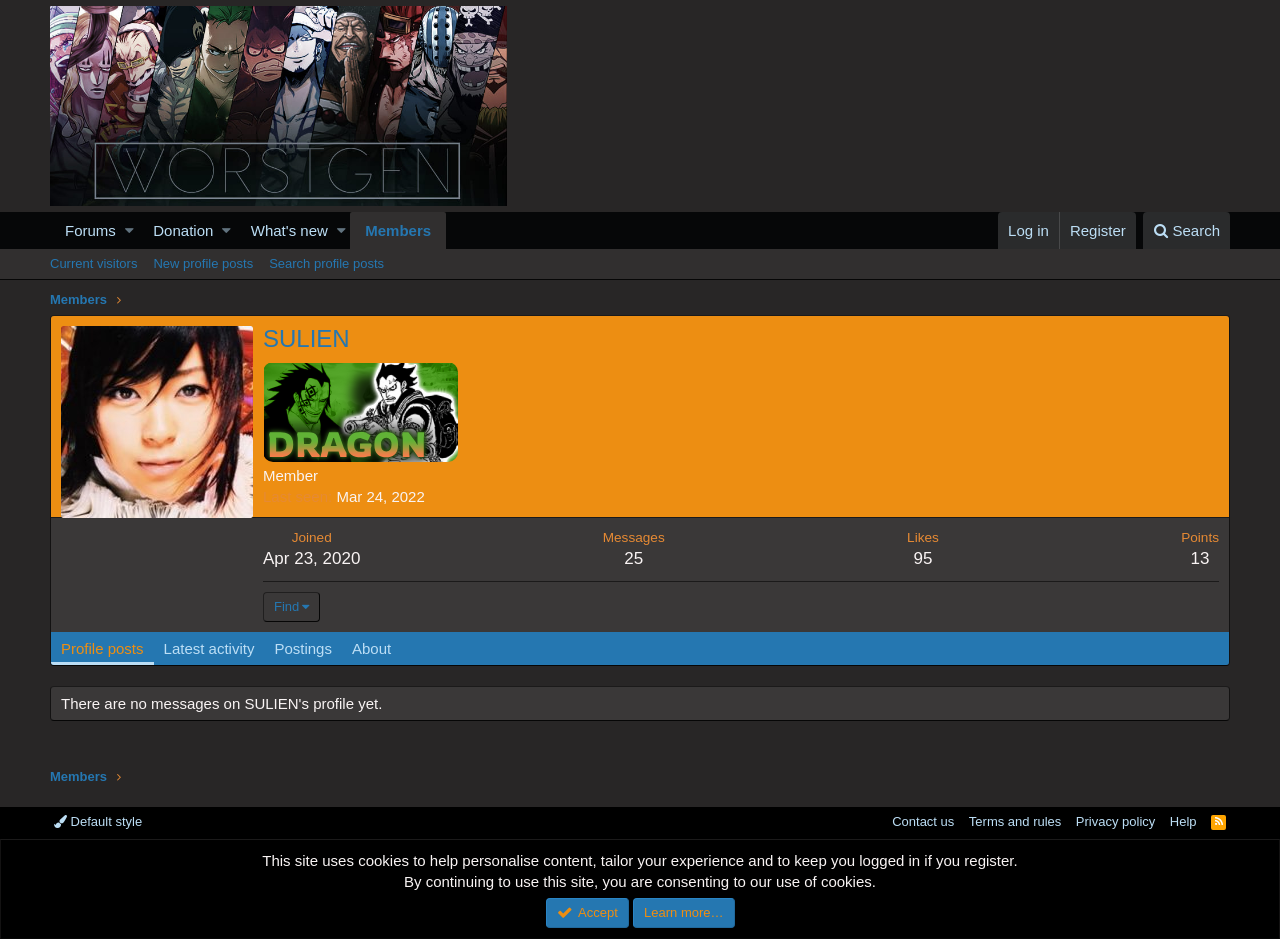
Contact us (923, 821)
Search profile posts (326, 263)
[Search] (1186, 230)
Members (398, 230)
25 (633, 558)
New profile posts (203, 263)
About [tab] (371, 648)
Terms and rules (1015, 821)
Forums (90, 230)
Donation (183, 230)
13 (1200, 558)
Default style (98, 821)
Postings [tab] (303, 648)
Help (1183, 821)
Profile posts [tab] (102, 648)
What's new (289, 230)
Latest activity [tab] (209, 648)
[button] (129, 230)
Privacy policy (1115, 821)
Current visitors (93, 263)
